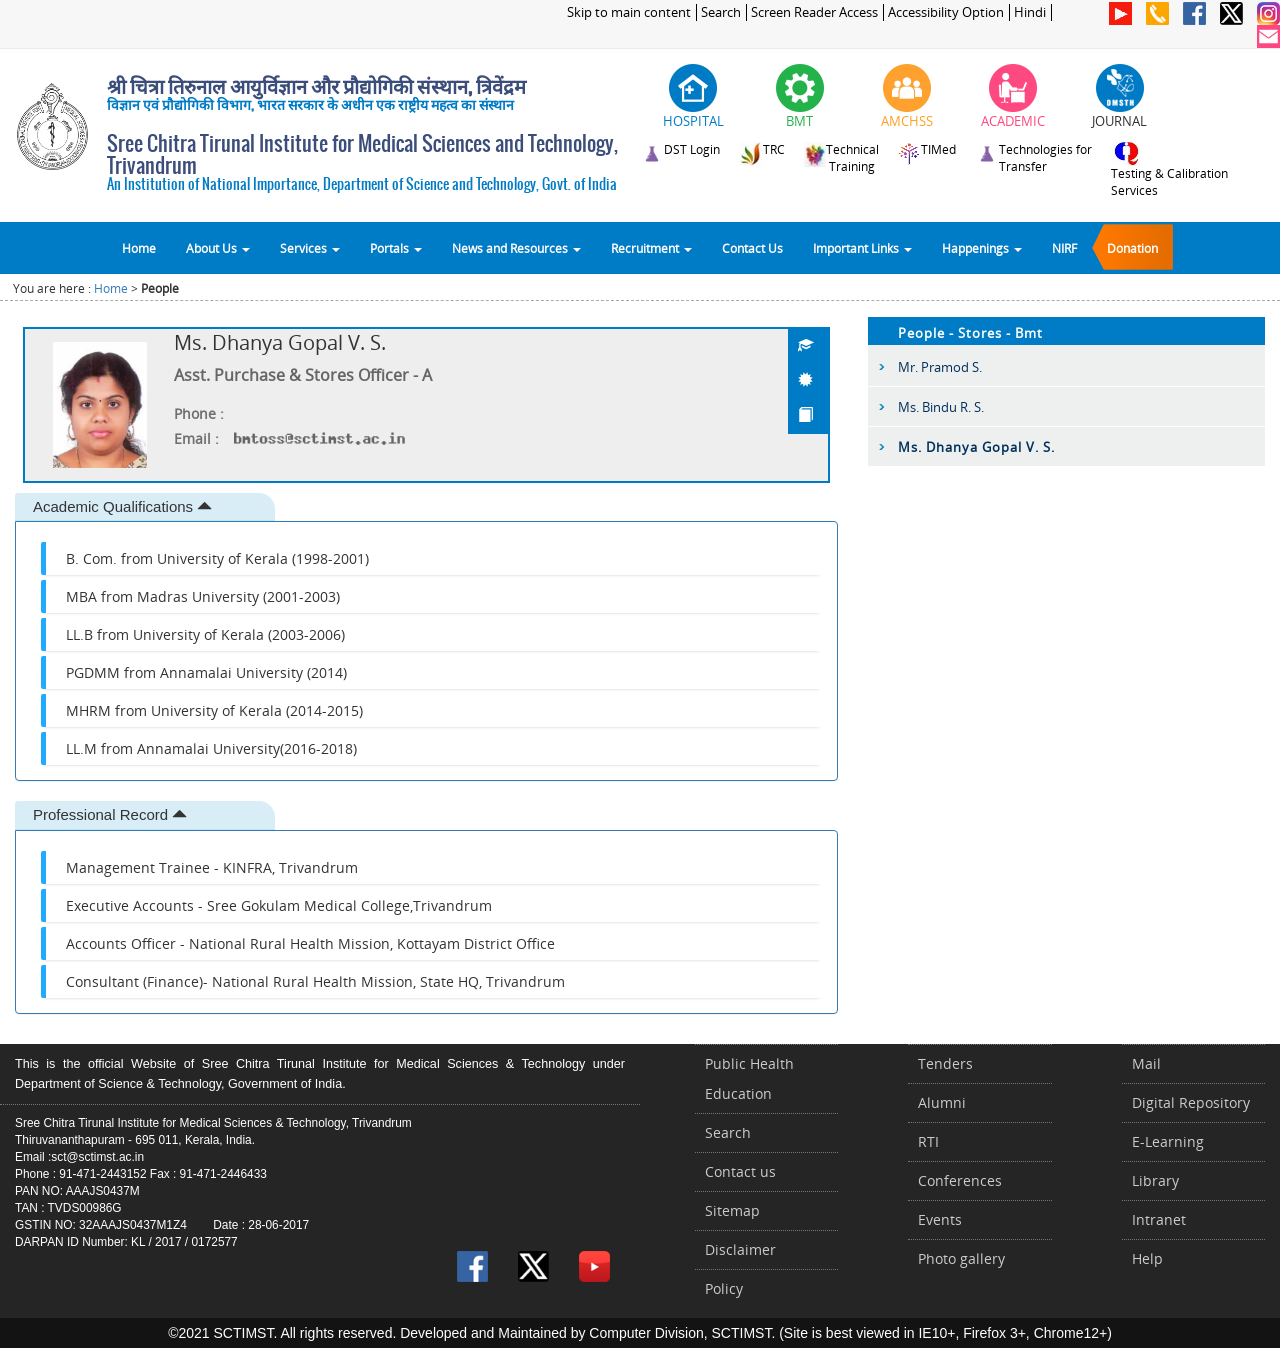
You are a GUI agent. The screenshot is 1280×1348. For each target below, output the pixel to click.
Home (139, 248)
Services (310, 248)
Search (721, 12)
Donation (1132, 248)
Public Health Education (749, 1078)
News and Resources (516, 248)
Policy (724, 1288)
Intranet (1159, 1219)
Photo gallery (961, 1258)
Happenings (982, 248)
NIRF (1064, 248)
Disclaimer (740, 1249)
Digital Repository (1191, 1102)
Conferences (960, 1180)
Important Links (862, 248)
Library (1155, 1180)
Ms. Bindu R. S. (941, 407)
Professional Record (110, 814)
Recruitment (651, 248)
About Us (218, 248)
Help (1147, 1258)
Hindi (1030, 12)
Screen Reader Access (814, 12)
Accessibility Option (946, 12)
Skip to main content (629, 12)
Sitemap (732, 1210)
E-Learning (1168, 1141)
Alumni (942, 1102)
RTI (928, 1141)
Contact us (740, 1171)
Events (940, 1219)
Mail (1146, 1063)
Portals (396, 248)
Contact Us (752, 248)
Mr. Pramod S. (940, 367)
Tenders (945, 1063)
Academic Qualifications (122, 506)
